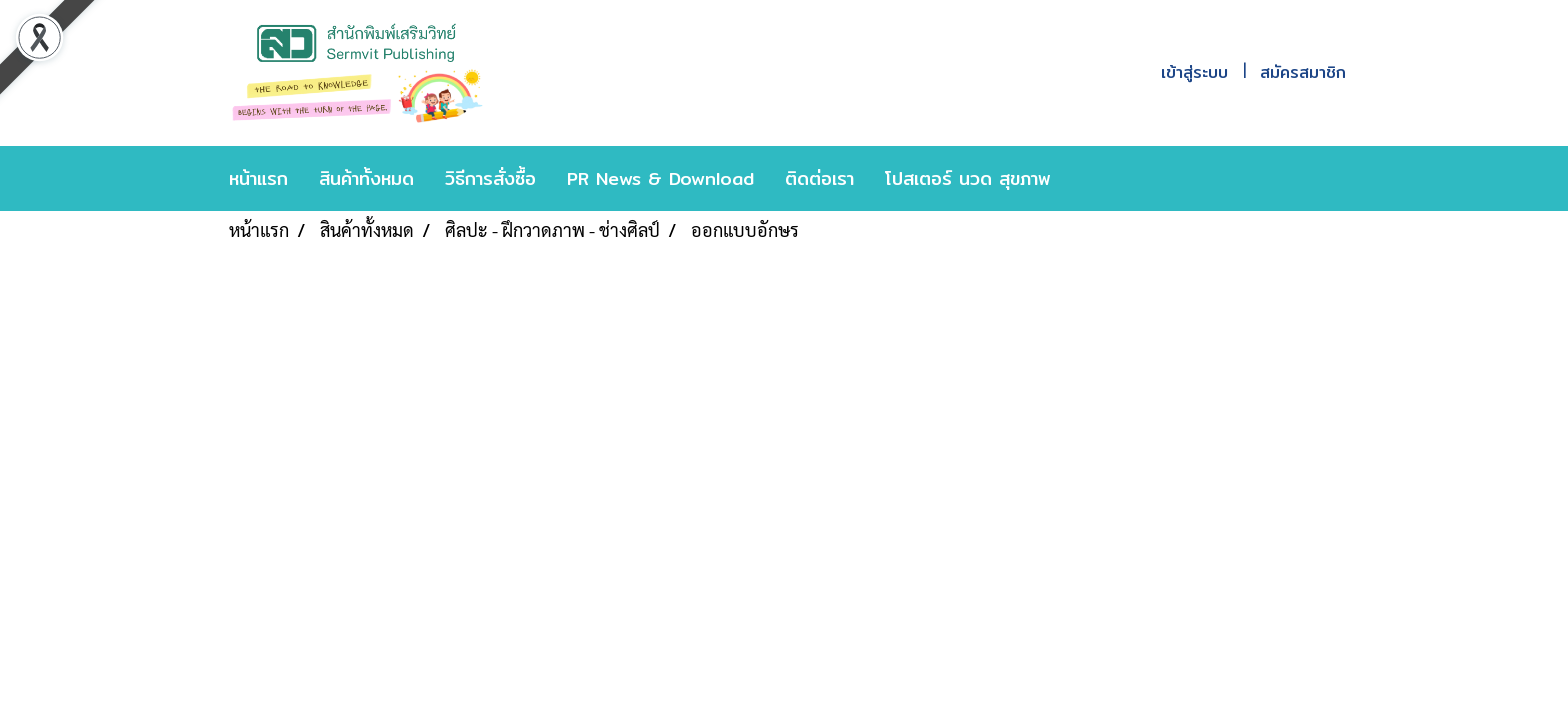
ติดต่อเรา (819, 178)
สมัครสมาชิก (1303, 72)
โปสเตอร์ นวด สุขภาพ (968, 178)
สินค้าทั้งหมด (366, 178)
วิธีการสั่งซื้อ (490, 178)
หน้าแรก (258, 178)
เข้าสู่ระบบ (1194, 72)
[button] (1096, 179)
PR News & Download (660, 178)
